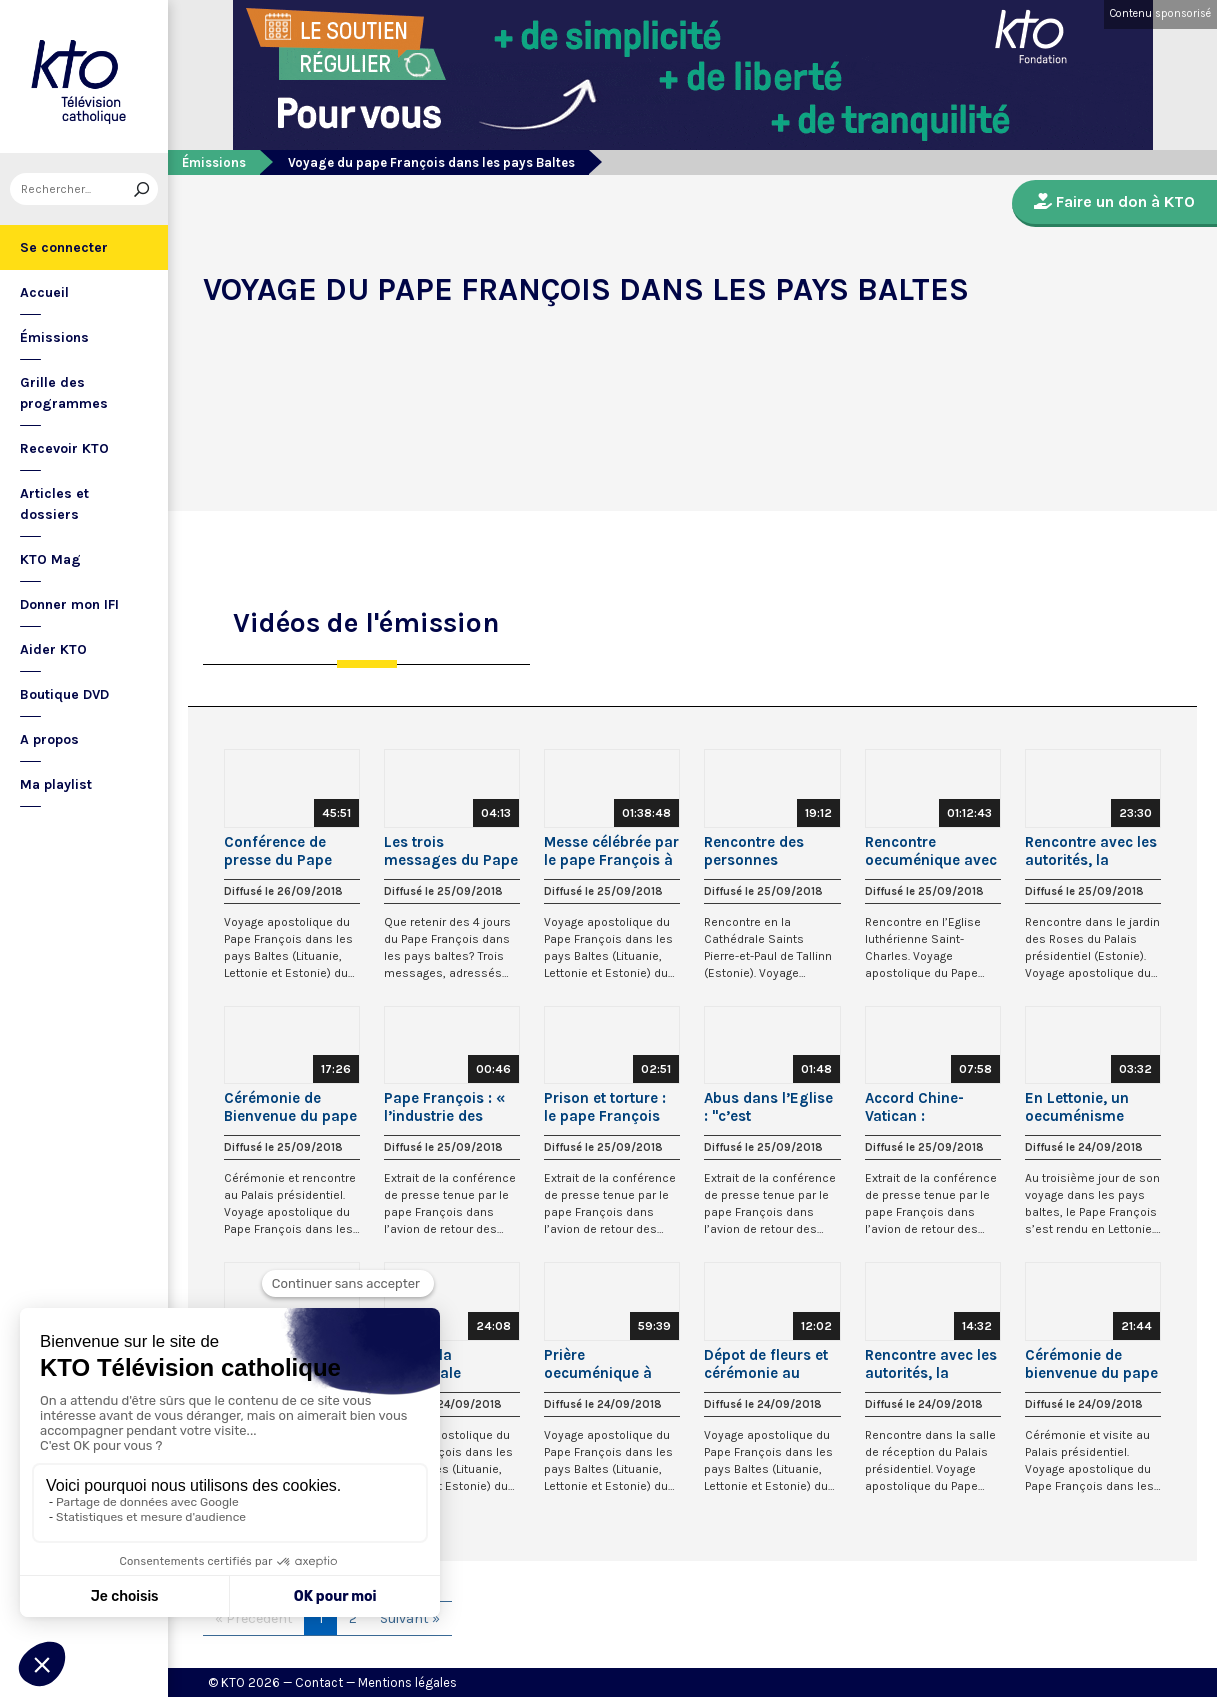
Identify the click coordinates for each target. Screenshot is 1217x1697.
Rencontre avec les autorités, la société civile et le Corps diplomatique (1091, 851)
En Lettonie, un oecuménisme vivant (1077, 1107)
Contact (319, 1682)
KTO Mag (50, 559)
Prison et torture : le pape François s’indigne (605, 1107)
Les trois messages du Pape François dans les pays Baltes (451, 851)
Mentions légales (407, 1682)
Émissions (54, 337)
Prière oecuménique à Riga (598, 1364)
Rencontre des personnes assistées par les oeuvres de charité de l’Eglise (769, 851)
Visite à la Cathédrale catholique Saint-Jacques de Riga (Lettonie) (444, 1364)
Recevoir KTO (64, 448)
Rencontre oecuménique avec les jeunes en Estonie (931, 851)
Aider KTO (53, 649)
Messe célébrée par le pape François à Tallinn (611, 851)
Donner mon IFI (69, 604)
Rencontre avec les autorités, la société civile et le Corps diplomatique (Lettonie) (931, 1364)
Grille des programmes (64, 393)
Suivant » (410, 1618)
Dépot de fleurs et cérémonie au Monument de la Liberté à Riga (766, 1364)
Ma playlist (56, 784)
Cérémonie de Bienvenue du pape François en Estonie (290, 1107)
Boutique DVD (64, 694)
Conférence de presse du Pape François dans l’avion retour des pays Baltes (285, 851)
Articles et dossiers (54, 504)
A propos (49, 739)
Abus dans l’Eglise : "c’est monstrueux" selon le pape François (770, 1107)
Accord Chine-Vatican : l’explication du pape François (918, 1107)
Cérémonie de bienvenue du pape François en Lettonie (1091, 1364)
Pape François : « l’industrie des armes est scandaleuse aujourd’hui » (444, 1107)
